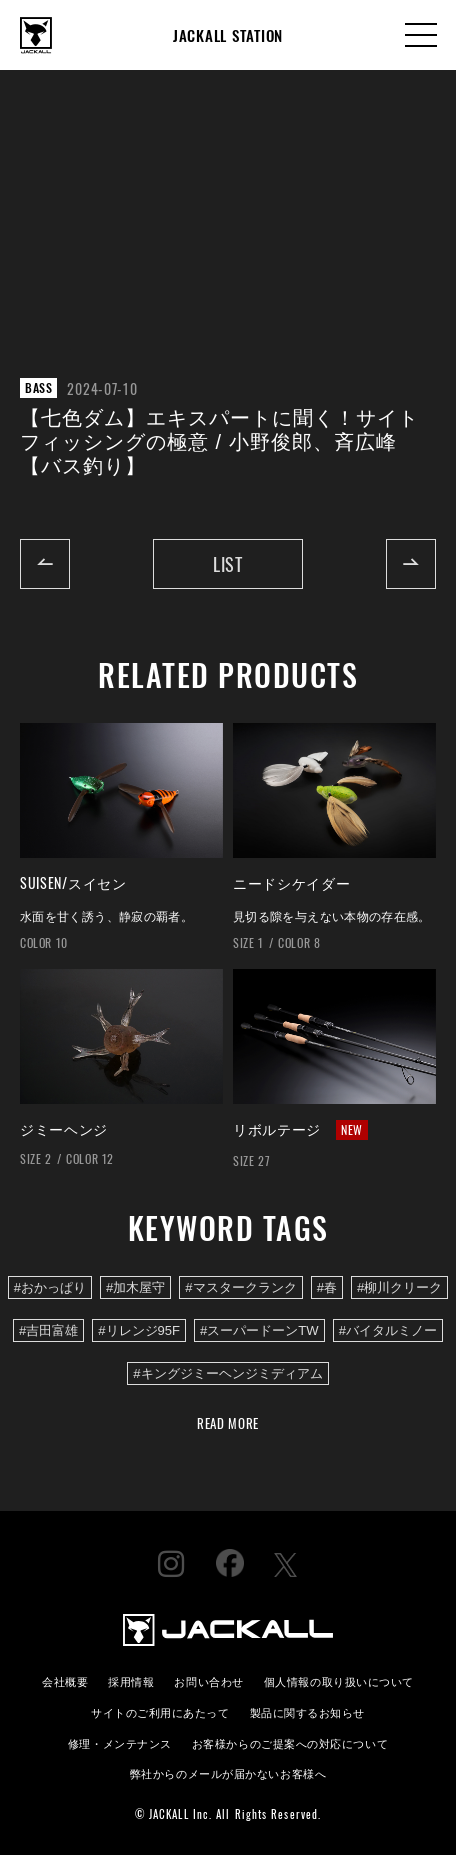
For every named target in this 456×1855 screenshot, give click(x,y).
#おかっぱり (50, 1287)
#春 (327, 1287)
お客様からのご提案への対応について (290, 1742)
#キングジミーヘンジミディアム (227, 1373)
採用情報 (131, 1680)
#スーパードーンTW (259, 1330)
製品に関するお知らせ (307, 1711)
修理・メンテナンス (120, 1742)
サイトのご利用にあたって (160, 1711)
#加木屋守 (135, 1287)
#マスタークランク (240, 1287)
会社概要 (65, 1680)
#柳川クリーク (399, 1287)
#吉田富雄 (48, 1330)
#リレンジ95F (139, 1330)
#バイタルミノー (388, 1330)
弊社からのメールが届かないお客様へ (228, 1772)
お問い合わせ (208, 1680)
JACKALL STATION (228, 35)
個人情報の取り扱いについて (339, 1680)
